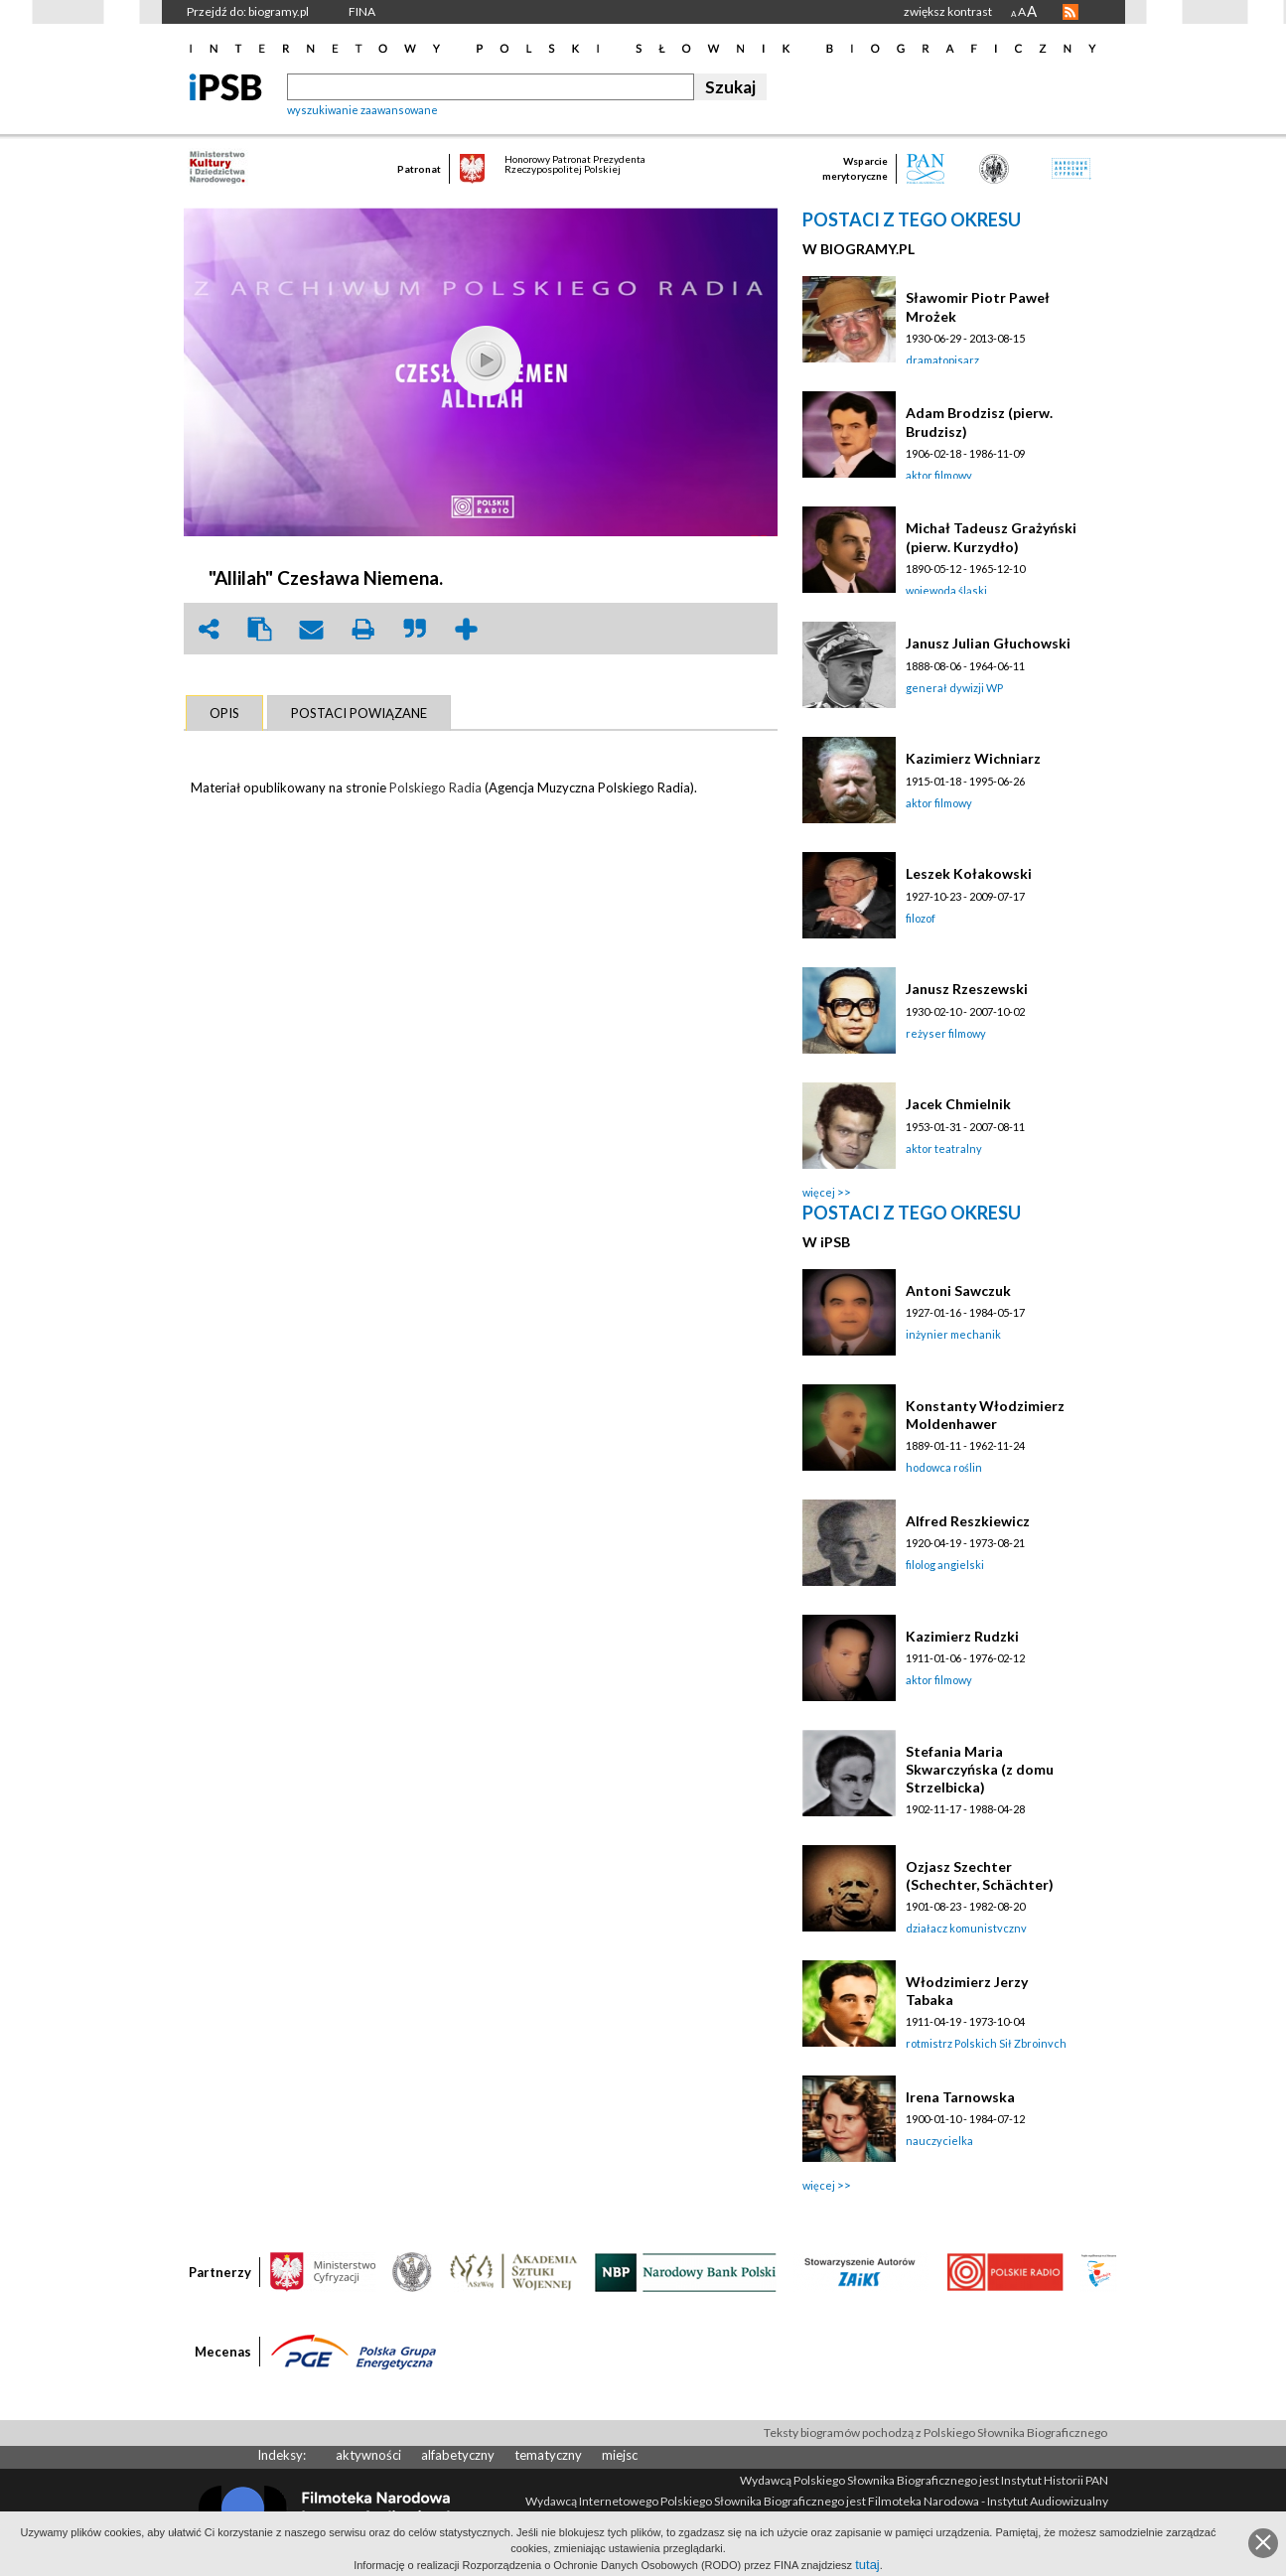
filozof (920, 918)
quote (415, 629)
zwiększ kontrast (948, 11)
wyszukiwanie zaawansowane (362, 109)
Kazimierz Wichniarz (973, 758)
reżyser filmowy (946, 1033)
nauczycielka (939, 2140)
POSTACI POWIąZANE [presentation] (359, 713)
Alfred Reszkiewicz (968, 1520)
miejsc (620, 2455)
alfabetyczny (458, 2455)
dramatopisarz (942, 360)
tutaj (867, 2564)
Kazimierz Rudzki (962, 1636)
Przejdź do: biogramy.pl (248, 11)
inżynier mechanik (953, 1334)
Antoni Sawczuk (958, 1290)
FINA (362, 11)
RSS (1070, 12)
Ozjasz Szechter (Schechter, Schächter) (980, 1875)
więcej (818, 1192)
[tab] (224, 713)
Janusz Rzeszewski (967, 988)
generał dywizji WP (954, 687)
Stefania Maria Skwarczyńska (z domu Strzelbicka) (980, 1769)
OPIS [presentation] (224, 713)
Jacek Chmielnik (958, 1103)
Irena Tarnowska (960, 2096)
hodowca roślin (944, 1467)
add (467, 629)
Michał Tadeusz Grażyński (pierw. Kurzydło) (991, 536)
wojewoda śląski (946, 590)
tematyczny (548, 2455)
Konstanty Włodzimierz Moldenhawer (985, 1414)
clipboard (260, 629)
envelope (312, 629)
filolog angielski (945, 1564)
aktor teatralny (944, 1148)
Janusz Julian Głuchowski (988, 643)
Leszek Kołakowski (969, 873)
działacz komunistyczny (966, 1928)
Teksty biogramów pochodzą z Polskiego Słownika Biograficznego (935, 2432)
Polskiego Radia (435, 787)
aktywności (368, 2455)
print (363, 629)
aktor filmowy (939, 475)
